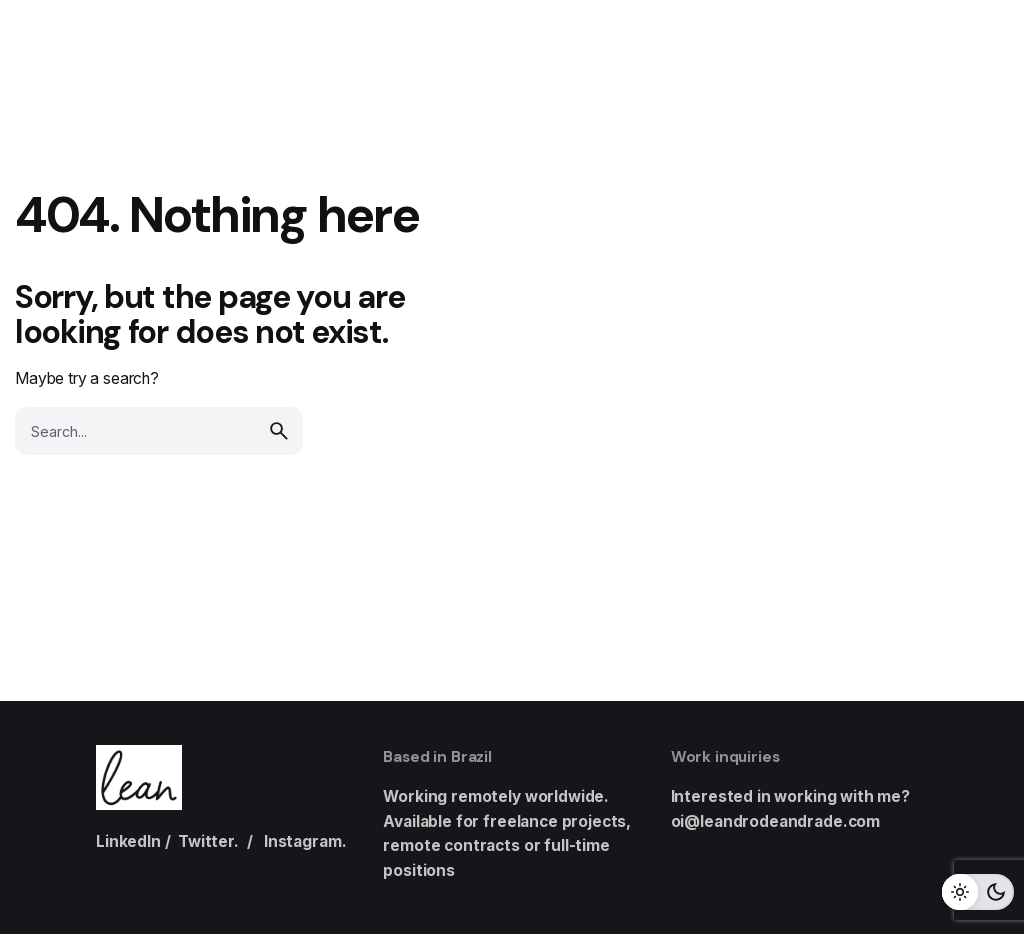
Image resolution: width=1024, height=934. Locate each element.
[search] (279, 431)
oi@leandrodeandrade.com (775, 821)
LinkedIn (128, 841)
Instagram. (305, 841)
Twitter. (208, 841)
